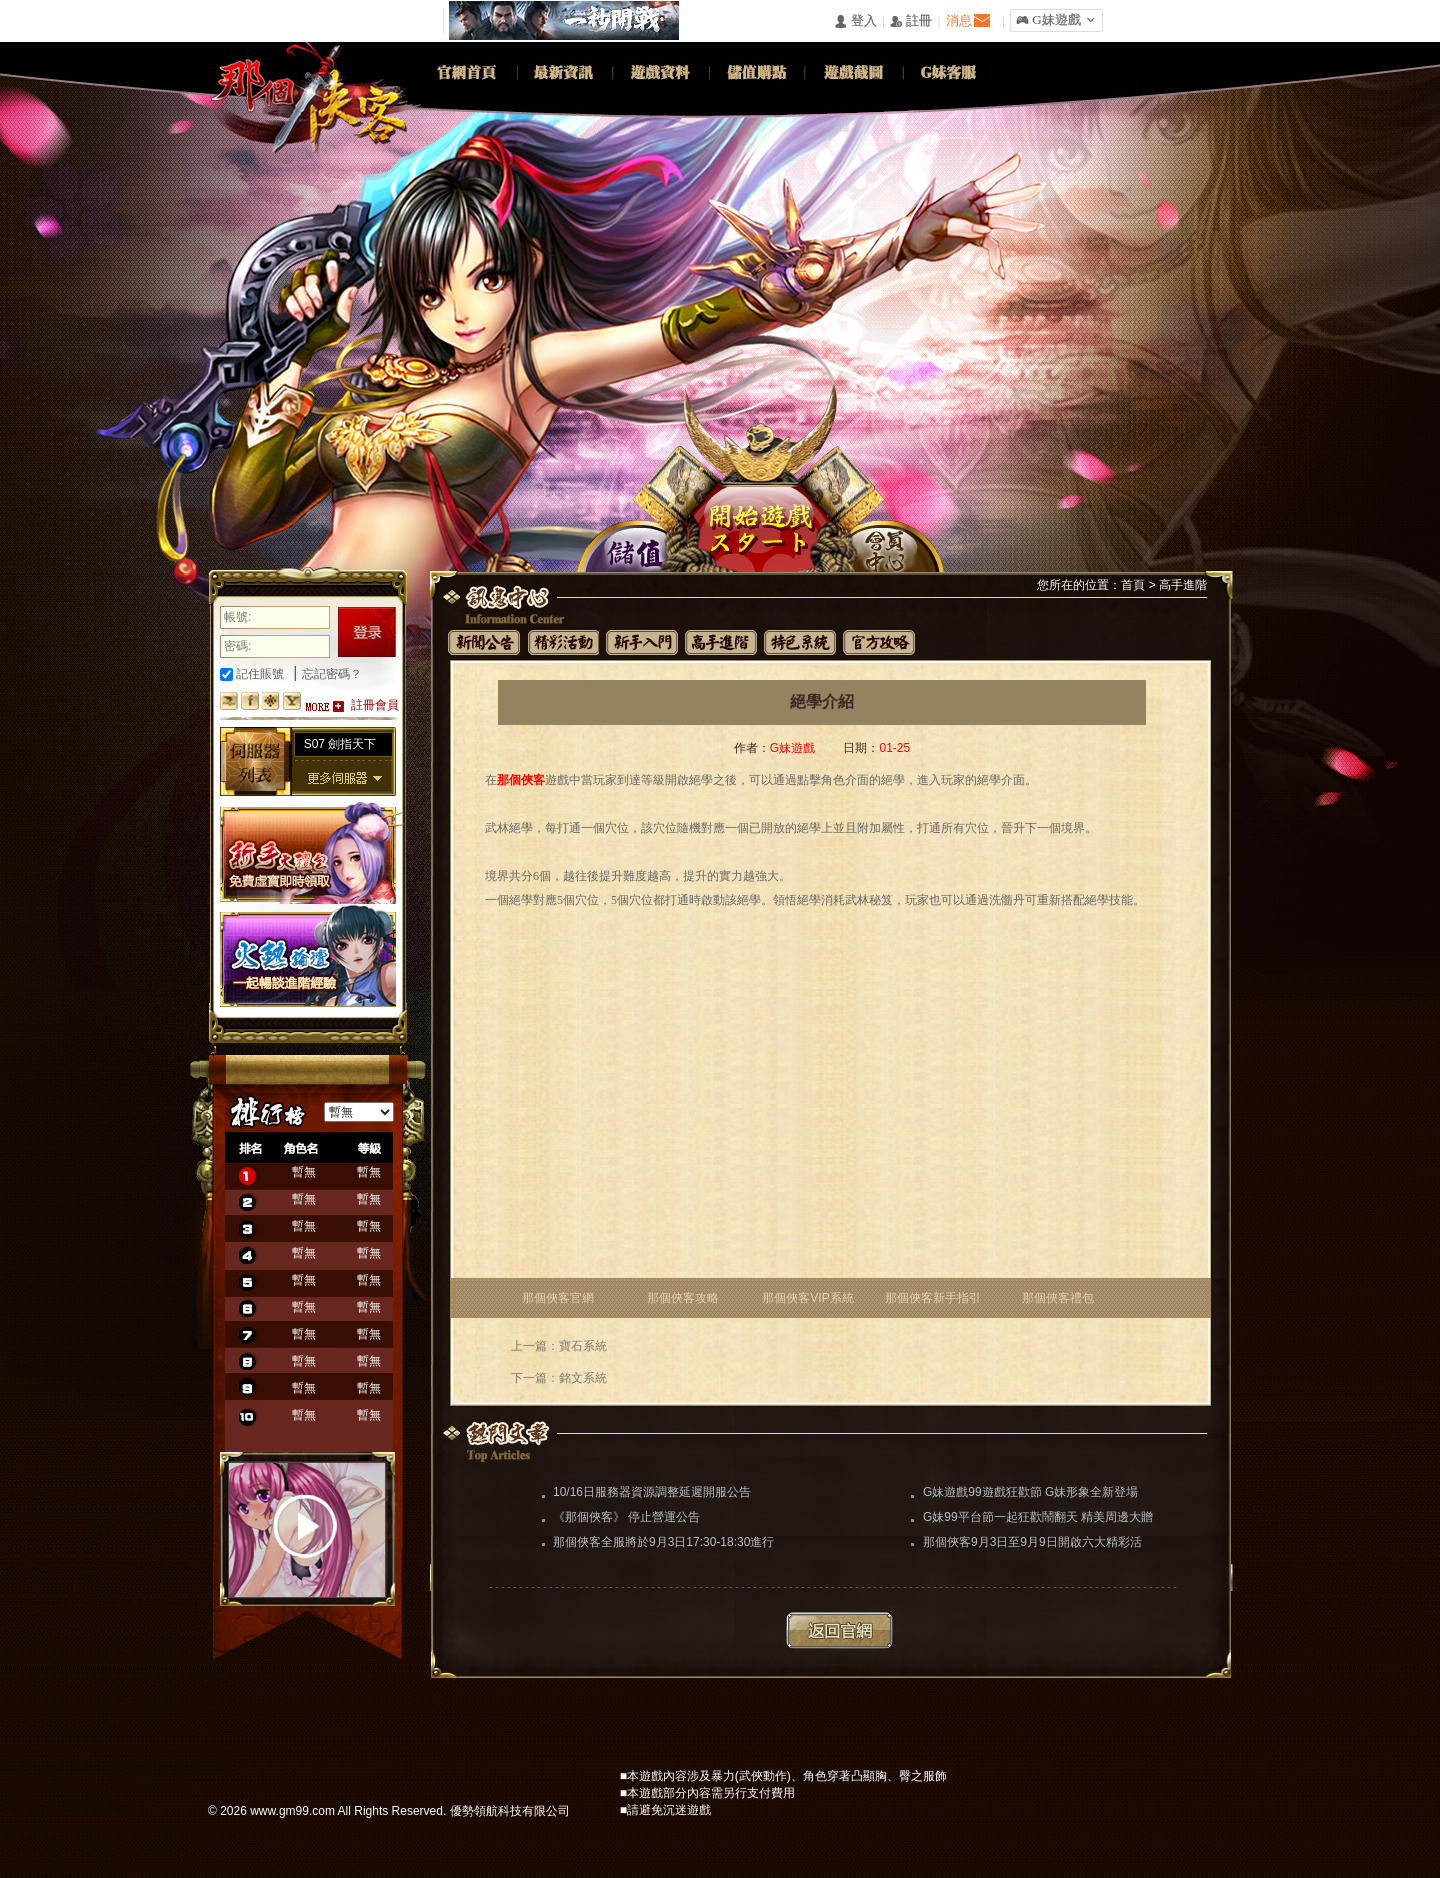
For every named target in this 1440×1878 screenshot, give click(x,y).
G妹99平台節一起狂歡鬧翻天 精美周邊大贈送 (1038, 1519)
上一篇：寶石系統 (559, 1346)
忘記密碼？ (332, 674)
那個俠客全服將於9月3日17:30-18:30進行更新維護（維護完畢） (663, 1544)
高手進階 (1183, 585)
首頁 (1133, 585)
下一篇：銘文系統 (559, 1378)
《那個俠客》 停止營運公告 (626, 1517)
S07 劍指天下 (340, 744)
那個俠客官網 (558, 1298)
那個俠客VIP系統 (807, 1298)
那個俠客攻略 (683, 1298)
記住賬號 (252, 674)
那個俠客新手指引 (933, 1298)
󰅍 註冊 (911, 21)
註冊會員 (375, 705)
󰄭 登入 (855, 21)
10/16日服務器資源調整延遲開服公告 (652, 1492)
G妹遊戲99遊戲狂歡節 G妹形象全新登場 (1030, 1492)
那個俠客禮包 (1058, 1298)
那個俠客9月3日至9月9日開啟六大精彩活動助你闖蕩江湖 (1032, 1544)
